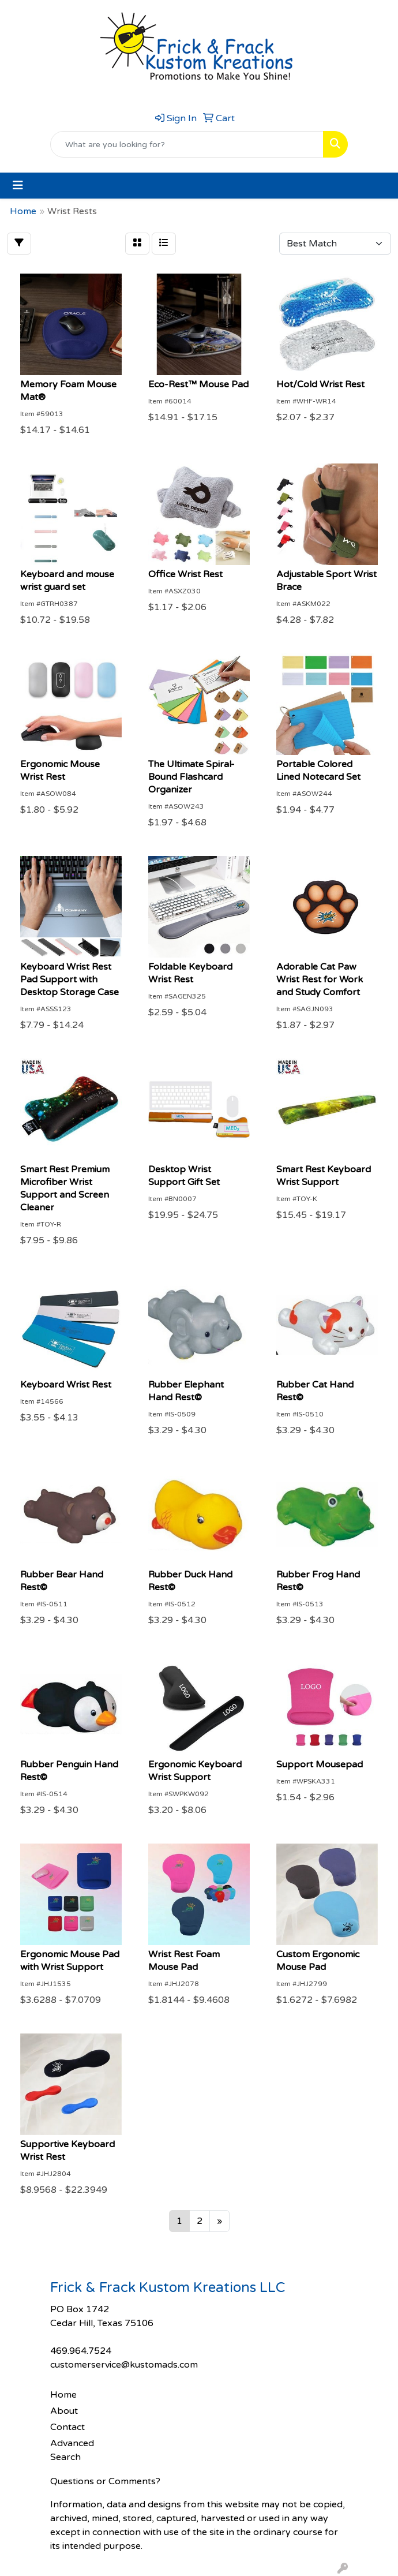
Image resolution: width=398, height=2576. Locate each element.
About (64, 2411)
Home (63, 2395)
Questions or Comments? (105, 2481)
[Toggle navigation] (18, 185)
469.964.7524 (80, 2351)
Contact (67, 2427)
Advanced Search (72, 2450)
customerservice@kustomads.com (124, 2365)
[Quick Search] (187, 144)
